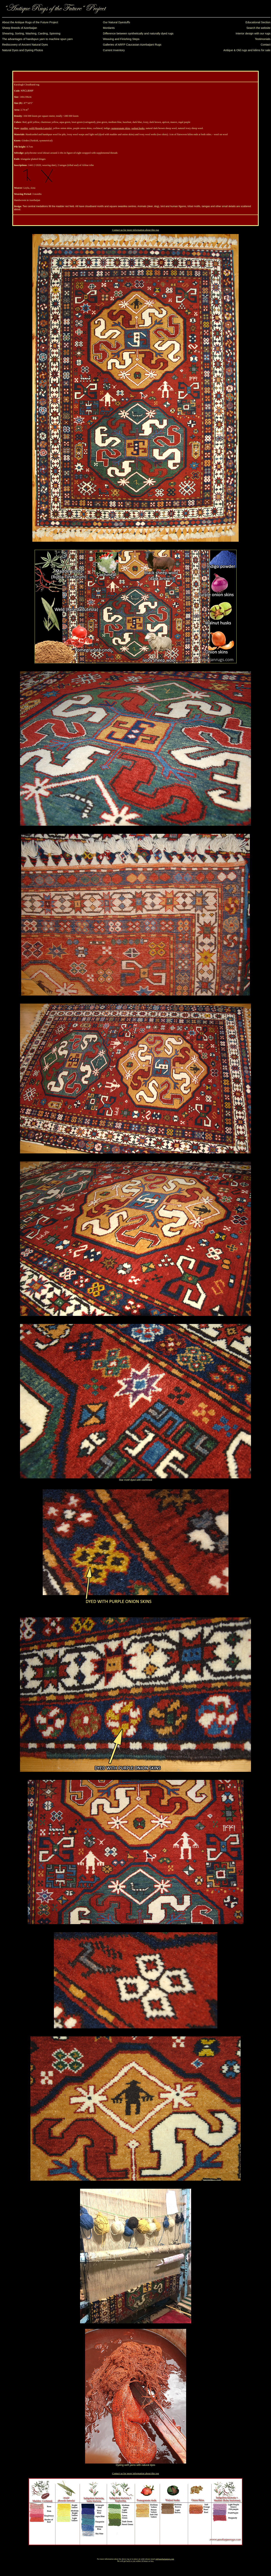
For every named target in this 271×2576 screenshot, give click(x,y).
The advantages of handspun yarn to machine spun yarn (37, 39)
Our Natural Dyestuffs (116, 22)
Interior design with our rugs (253, 33)
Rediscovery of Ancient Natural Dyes (25, 44)
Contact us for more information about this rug (135, 2473)
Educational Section (257, 22)
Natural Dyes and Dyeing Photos (22, 50)
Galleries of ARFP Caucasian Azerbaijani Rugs (132, 44)
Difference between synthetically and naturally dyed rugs (138, 33)
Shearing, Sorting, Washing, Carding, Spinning (31, 33)
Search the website (258, 27)
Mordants (109, 27)
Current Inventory (114, 50)
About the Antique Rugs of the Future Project (30, 22)
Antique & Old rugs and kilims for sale (246, 50)
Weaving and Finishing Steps (121, 39)
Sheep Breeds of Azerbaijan (19, 27)
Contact (265, 44)
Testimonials (262, 39)
